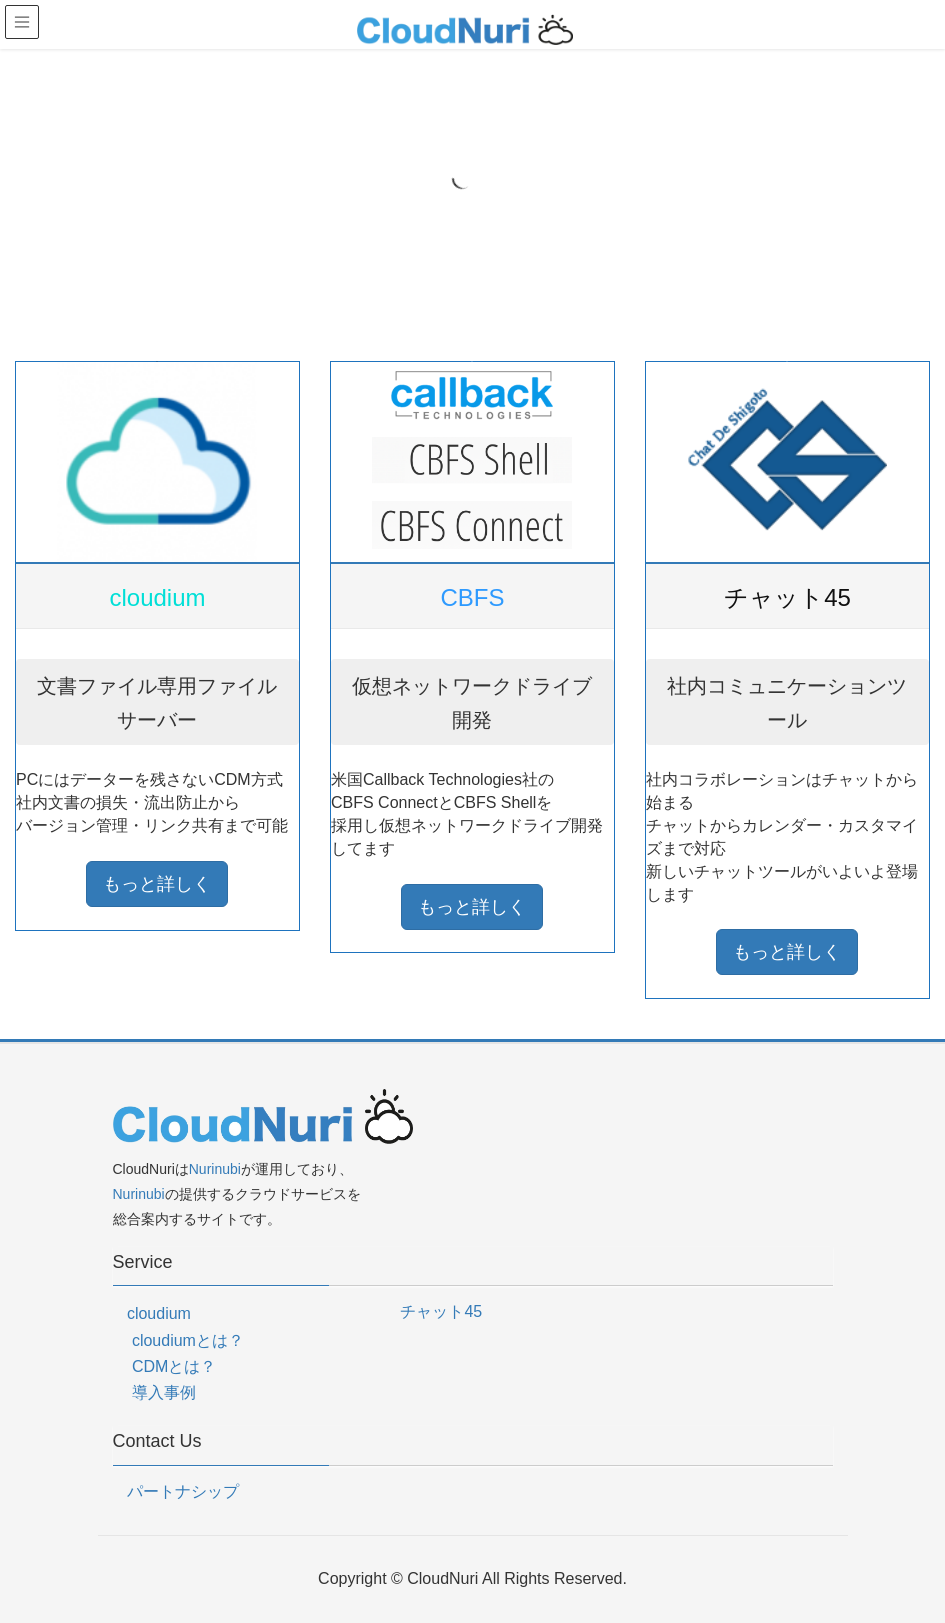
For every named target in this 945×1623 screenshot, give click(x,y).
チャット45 (441, 1311)
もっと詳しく (157, 884)
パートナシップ (183, 1491)
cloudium (159, 1313)
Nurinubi (215, 1169)
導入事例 (164, 1392)
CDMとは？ (174, 1366)
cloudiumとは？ (188, 1340)
